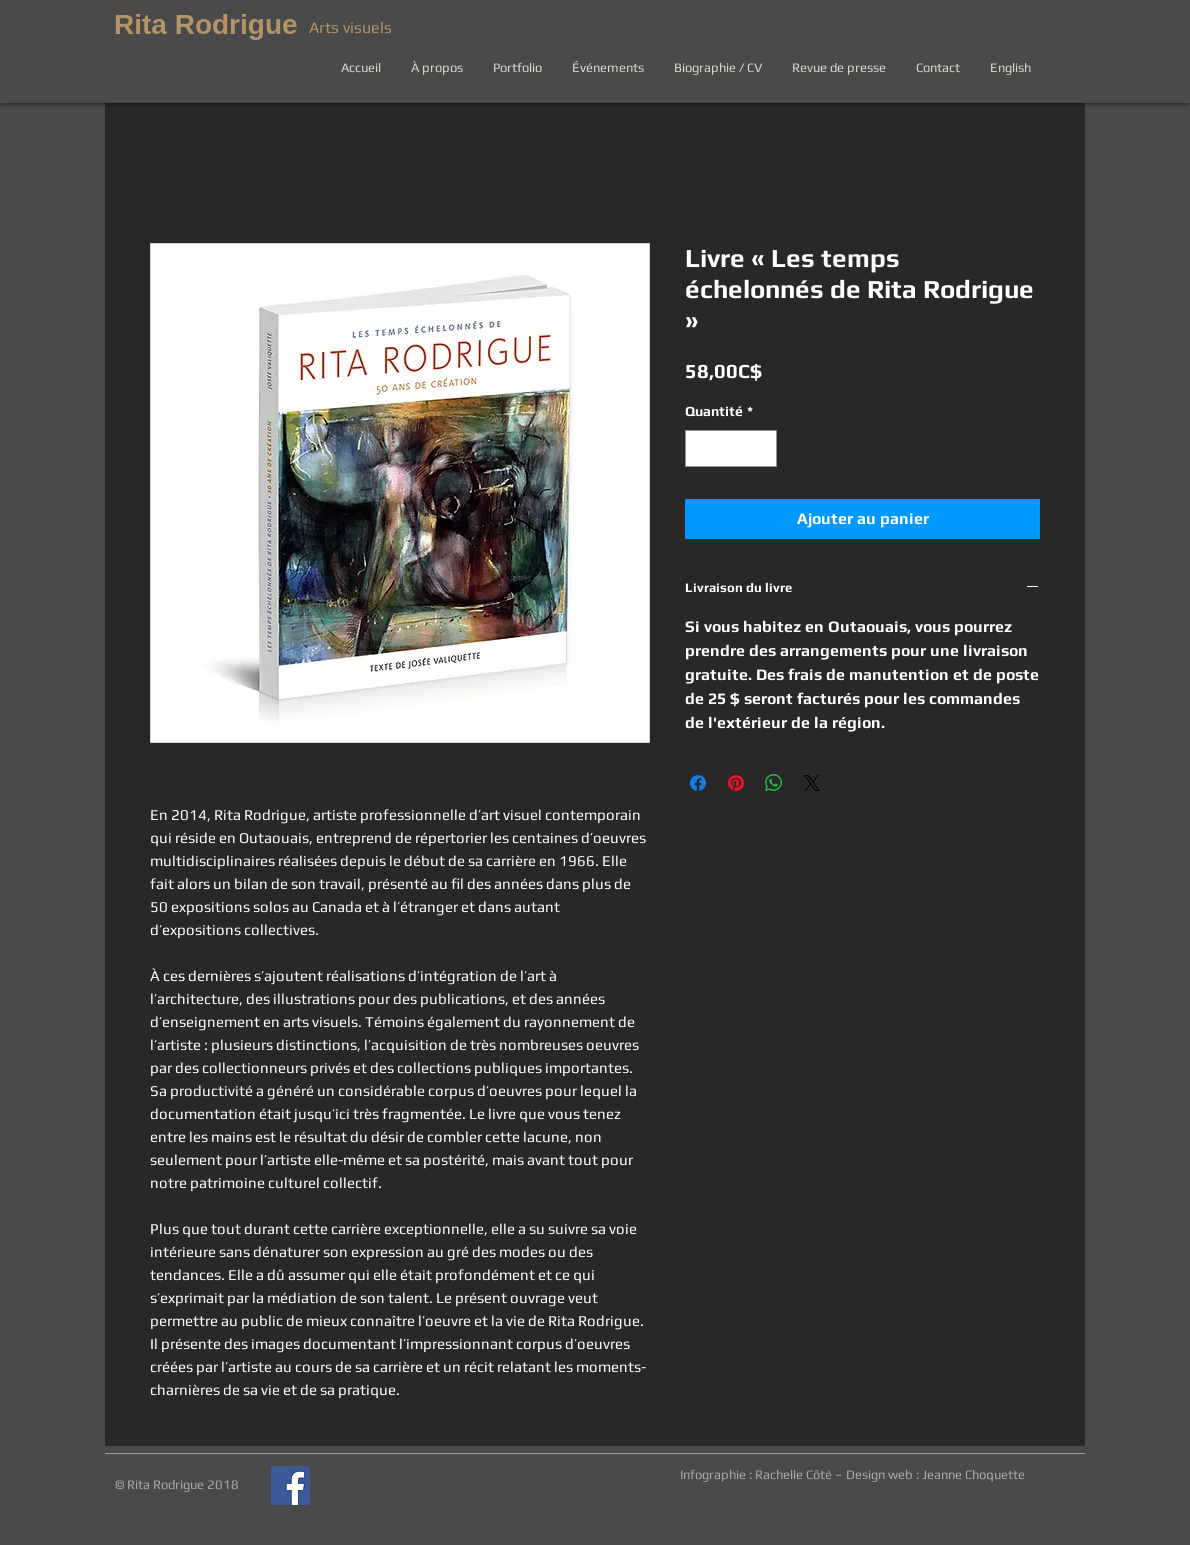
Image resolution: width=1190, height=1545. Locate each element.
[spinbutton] (731, 448)
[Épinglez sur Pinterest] (736, 783)
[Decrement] (700, 448)
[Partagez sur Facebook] (698, 783)
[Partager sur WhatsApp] (774, 783)
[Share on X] (812, 783)
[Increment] (761, 448)
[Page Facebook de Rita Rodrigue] (290, 1485)
